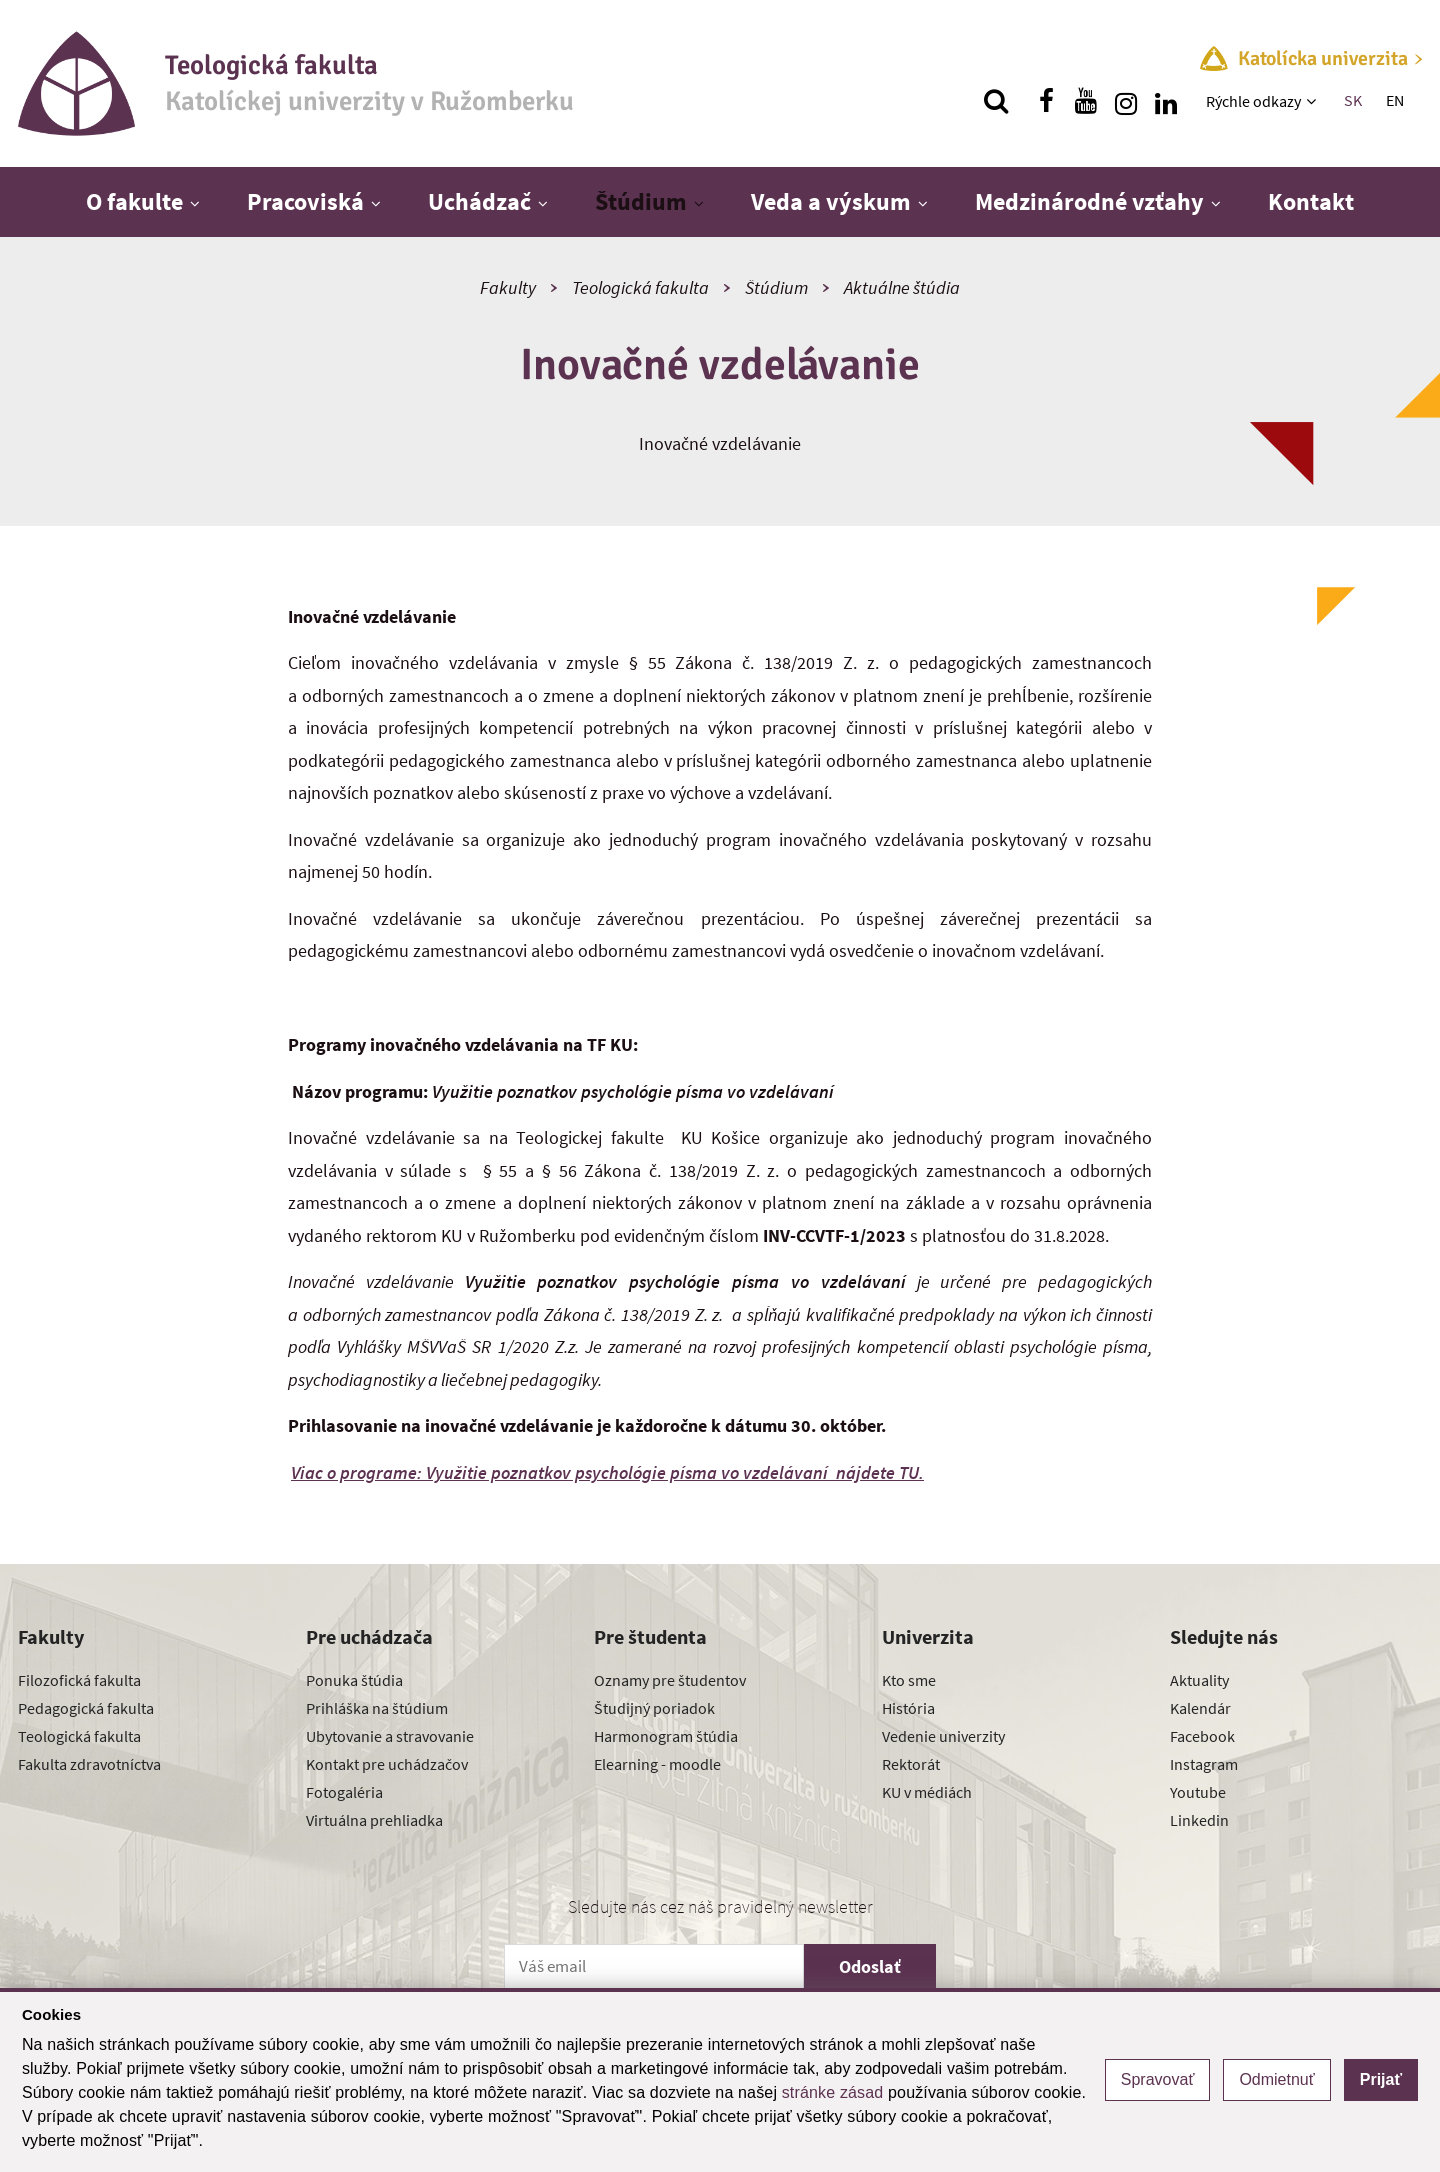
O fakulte (134, 201)
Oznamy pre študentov (670, 1680)
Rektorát (911, 1764)
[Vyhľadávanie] (996, 101)
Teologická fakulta (640, 287)
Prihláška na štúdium (377, 1708)
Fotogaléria (344, 1792)
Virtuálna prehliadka (374, 1820)
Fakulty (508, 287)
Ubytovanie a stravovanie (390, 1736)
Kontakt (1311, 201)
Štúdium (641, 201)
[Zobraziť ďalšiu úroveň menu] (1313, 101)
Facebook (1202, 1736)
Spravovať (1158, 2079)
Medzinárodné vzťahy (1089, 201)
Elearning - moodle (657, 1764)
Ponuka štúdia (354, 1680)
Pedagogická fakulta (86, 1708)
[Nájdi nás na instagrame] (1126, 101)
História (908, 1708)
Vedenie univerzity (943, 1736)
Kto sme (909, 1680)
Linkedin (1199, 1820)
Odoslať (870, 1966)
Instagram (1204, 1764)
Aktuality (1199, 1680)
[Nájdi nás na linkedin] (1166, 101)
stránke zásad (833, 2092)
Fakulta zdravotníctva (89, 1764)
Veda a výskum (831, 201)
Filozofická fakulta (79, 1680)
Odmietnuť (1276, 2079)
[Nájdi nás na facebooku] (1046, 101)
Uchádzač (479, 201)
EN (1395, 100)
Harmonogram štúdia (666, 1736)
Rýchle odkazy (1253, 101)
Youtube (1198, 1792)
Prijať (1381, 2079)
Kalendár (1200, 1708)
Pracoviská (305, 201)
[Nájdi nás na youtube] (1086, 101)
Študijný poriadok (654, 1708)
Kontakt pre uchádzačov (387, 1764)
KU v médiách (927, 1792)
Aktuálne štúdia (902, 287)
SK (1353, 100)
